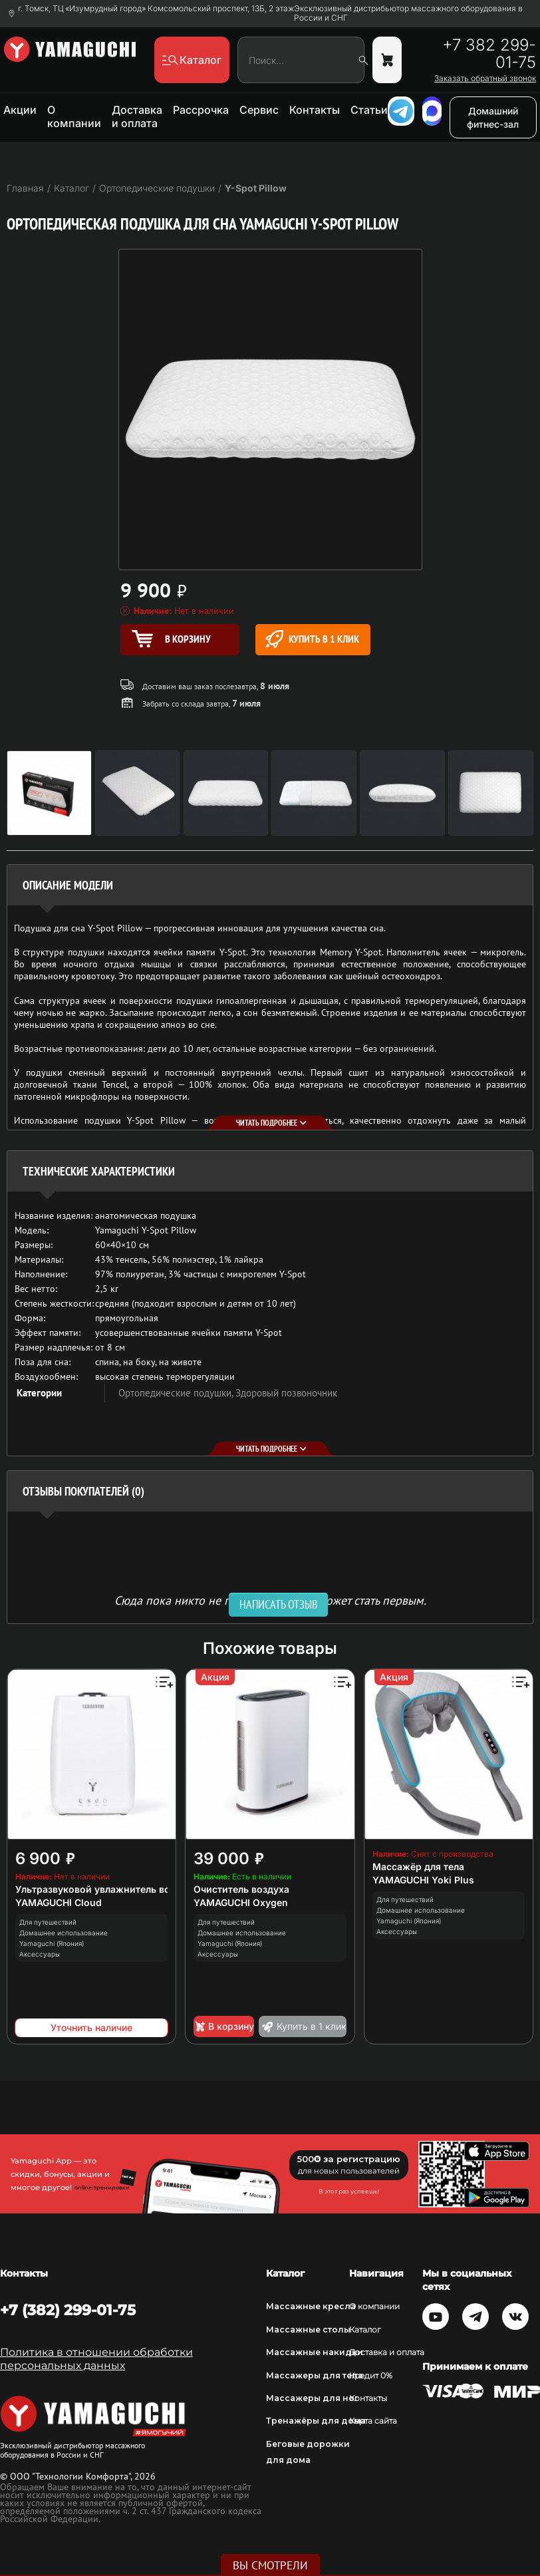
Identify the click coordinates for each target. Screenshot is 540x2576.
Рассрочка (201, 109)
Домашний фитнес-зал (493, 117)
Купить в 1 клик (312, 639)
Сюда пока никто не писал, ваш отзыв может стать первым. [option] (270, 1600)
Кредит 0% (370, 2375)
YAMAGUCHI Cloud (58, 1902)
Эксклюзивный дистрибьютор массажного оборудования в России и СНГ (408, 13)
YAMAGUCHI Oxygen (241, 1902)
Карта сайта (373, 2421)
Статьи (369, 109)
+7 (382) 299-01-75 (68, 2310)
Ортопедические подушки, (176, 1392)
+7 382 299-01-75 (489, 54)
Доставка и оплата (137, 116)
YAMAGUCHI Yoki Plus (423, 1879)
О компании (74, 116)
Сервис (259, 109)
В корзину (224, 2026)
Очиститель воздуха (241, 1889)
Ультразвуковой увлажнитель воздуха (106, 1889)
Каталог (365, 2329)
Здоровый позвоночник (286, 1392)
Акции (20, 109)
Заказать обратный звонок (485, 78)
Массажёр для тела (418, 1866)
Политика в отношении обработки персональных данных (96, 2359)
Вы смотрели (270, 2565)
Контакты (314, 109)
